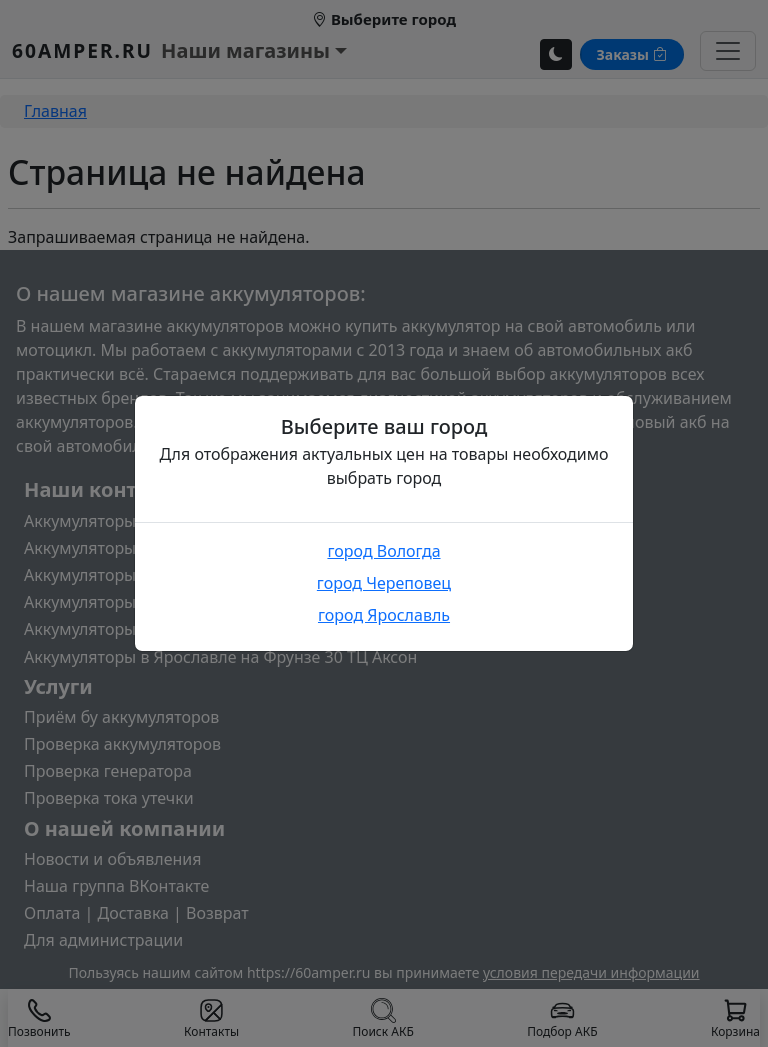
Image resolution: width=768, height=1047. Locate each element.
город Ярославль (384, 615)
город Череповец (384, 583)
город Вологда (383, 551)
